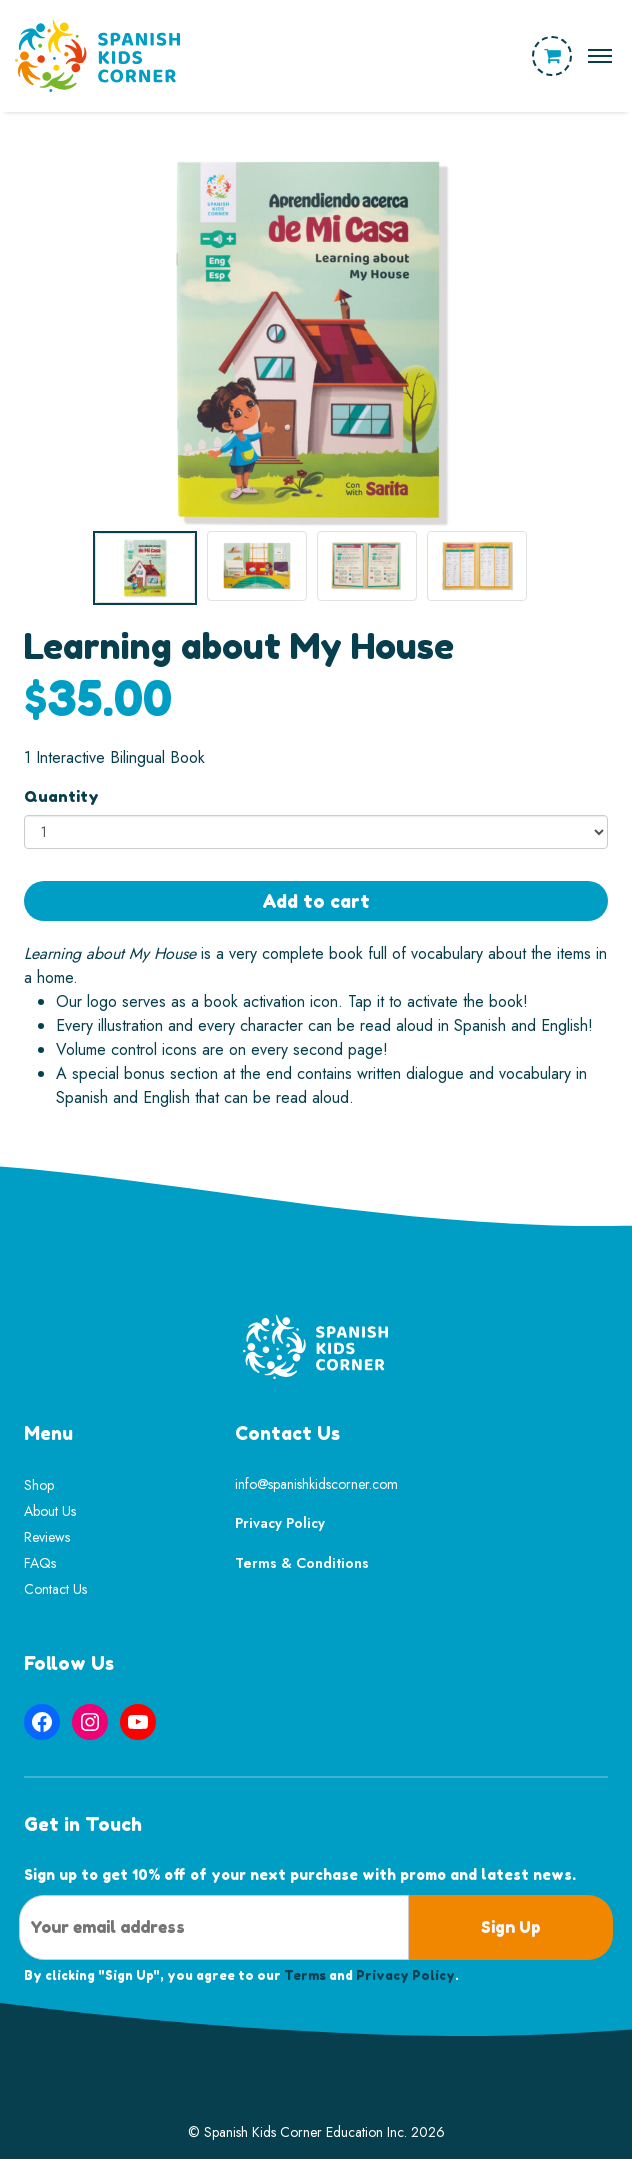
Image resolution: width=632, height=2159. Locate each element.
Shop (39, 1485)
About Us (50, 1511)
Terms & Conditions (302, 1563)
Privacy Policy (280, 1523)
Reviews (47, 1537)
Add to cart (316, 901)
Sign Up (511, 1927)
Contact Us (55, 1589)
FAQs (40, 1563)
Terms (305, 1975)
